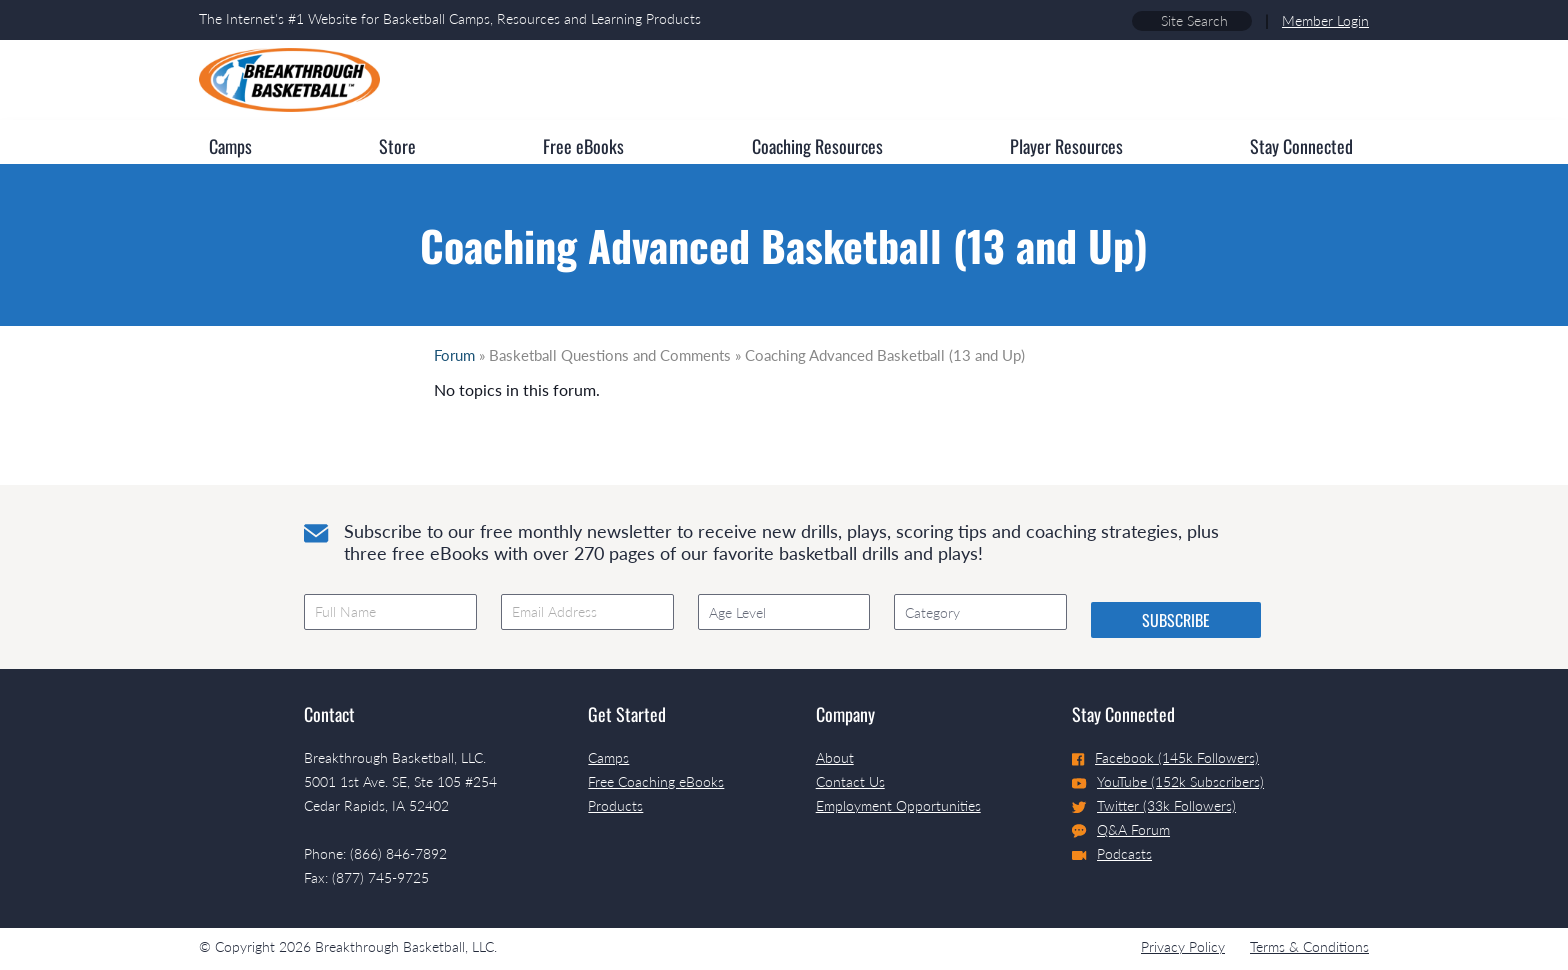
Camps (608, 757)
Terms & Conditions (1309, 946)
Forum (454, 355)
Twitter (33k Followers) (1154, 805)
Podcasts (1112, 853)
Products (615, 805)
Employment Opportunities (898, 805)
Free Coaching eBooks (656, 781)
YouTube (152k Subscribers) (1168, 781)
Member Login (1325, 20)
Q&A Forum (1121, 830)
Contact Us (850, 781)
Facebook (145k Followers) (1165, 757)
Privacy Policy (1183, 946)
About (835, 757)
